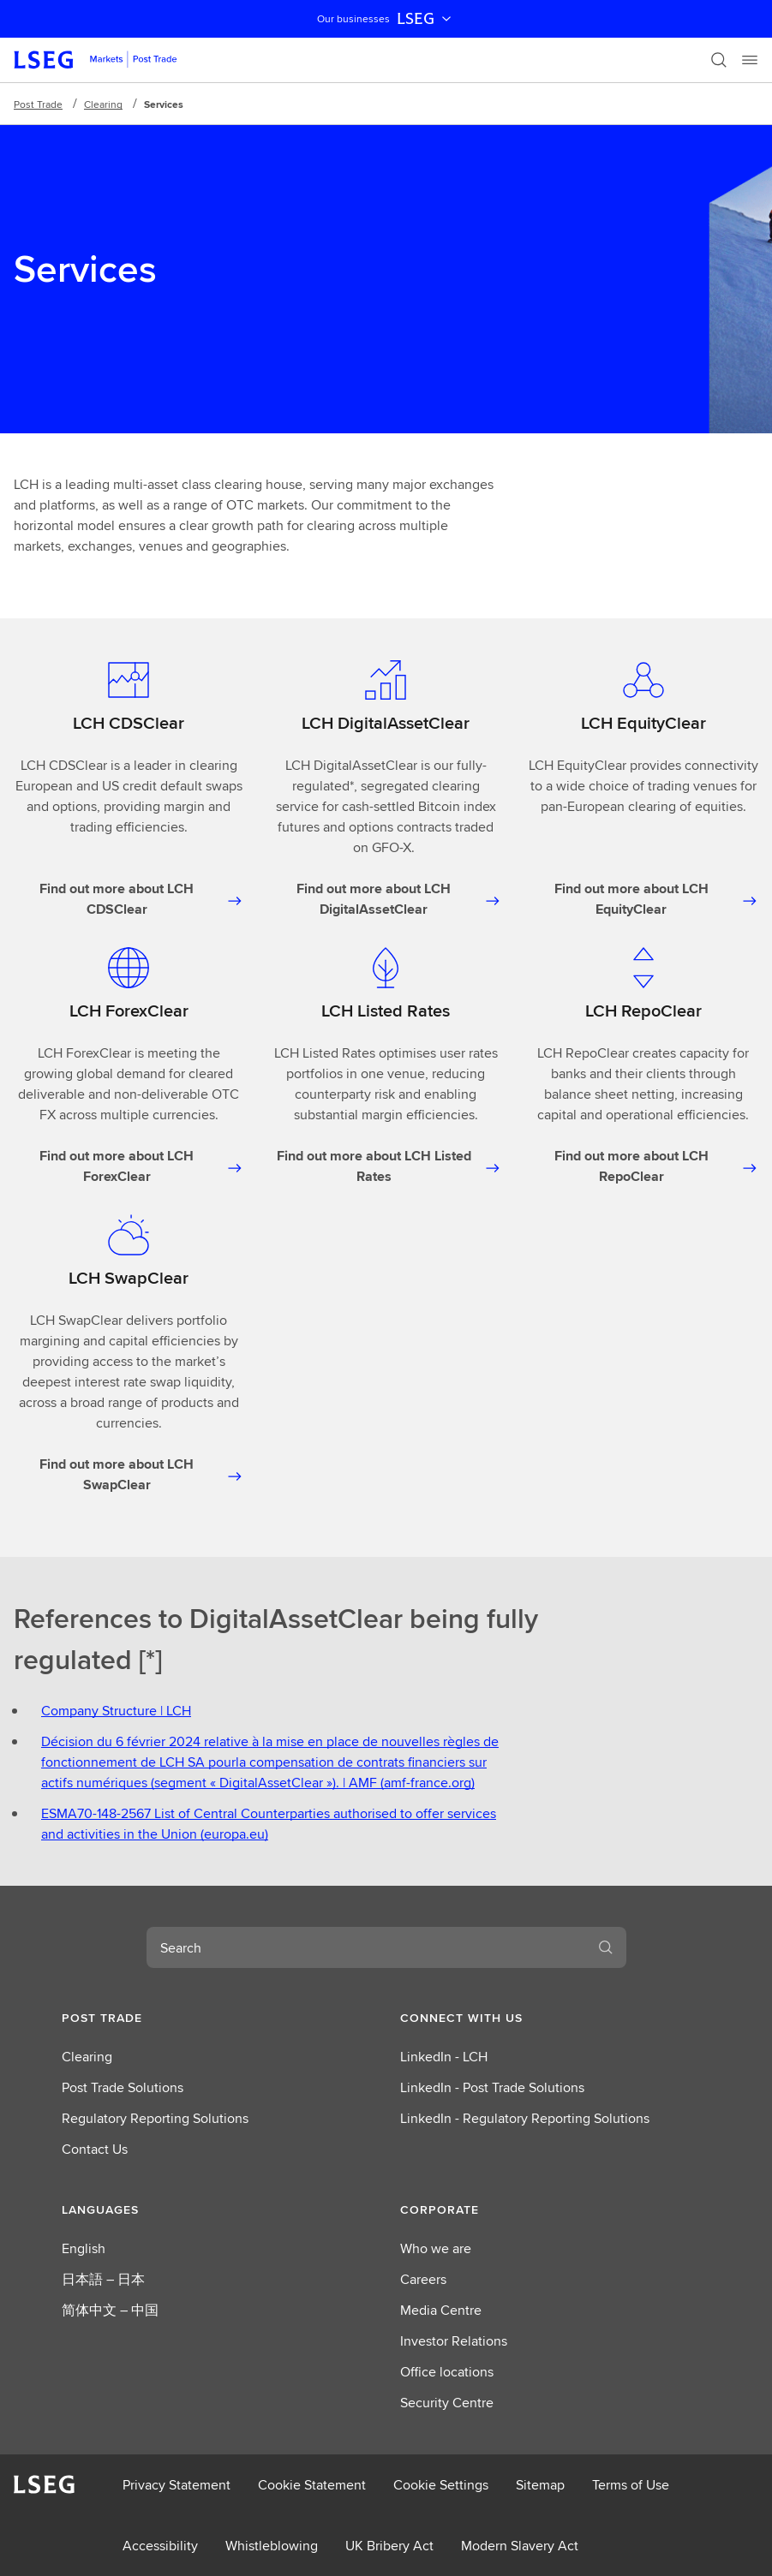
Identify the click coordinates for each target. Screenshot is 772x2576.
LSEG (426, 18)
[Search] (718, 60)
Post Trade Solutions (122, 2087)
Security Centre (447, 2402)
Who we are (435, 2248)
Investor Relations (453, 2341)
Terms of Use (630, 2485)
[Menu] (749, 60)
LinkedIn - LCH (444, 2056)
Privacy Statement (176, 2485)
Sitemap (540, 2485)
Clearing (103, 104)
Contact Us (95, 2149)
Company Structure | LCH (116, 1710)
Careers (423, 2279)
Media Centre (441, 2310)
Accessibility (160, 2545)
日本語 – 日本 (103, 2279)
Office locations (447, 2372)
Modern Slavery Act (519, 2545)
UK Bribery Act (389, 2545)
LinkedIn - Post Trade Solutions (492, 2087)
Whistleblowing (271, 2545)
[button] (217, 2017)
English (83, 2248)
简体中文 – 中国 (110, 2310)
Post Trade (38, 104)
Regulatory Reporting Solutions (155, 2118)
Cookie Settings (440, 2485)
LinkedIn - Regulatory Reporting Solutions (524, 2118)
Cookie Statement (312, 2485)
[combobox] (366, 1947)
